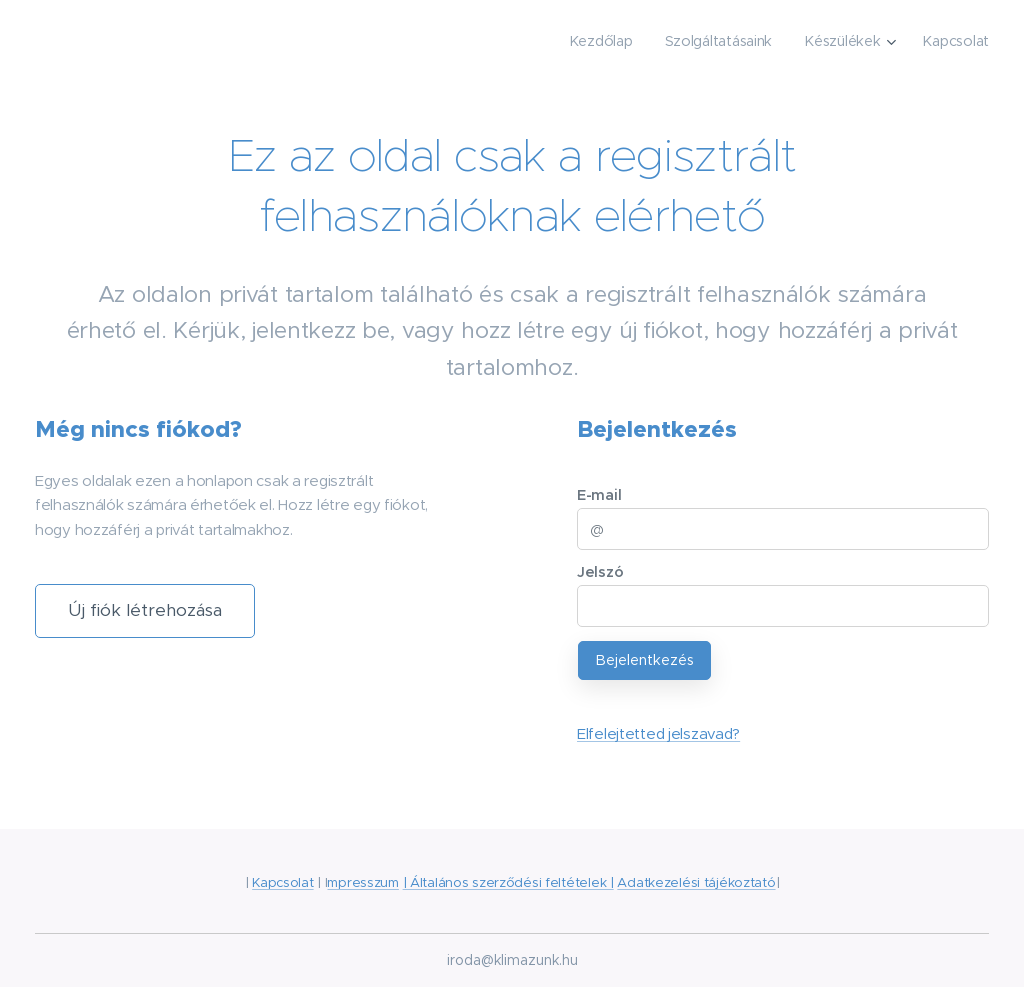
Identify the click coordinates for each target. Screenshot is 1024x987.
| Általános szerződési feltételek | (508, 882)
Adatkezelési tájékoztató (696, 882)
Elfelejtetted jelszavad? (658, 733)
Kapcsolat (282, 882)
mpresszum (362, 882)
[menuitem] (603, 41)
